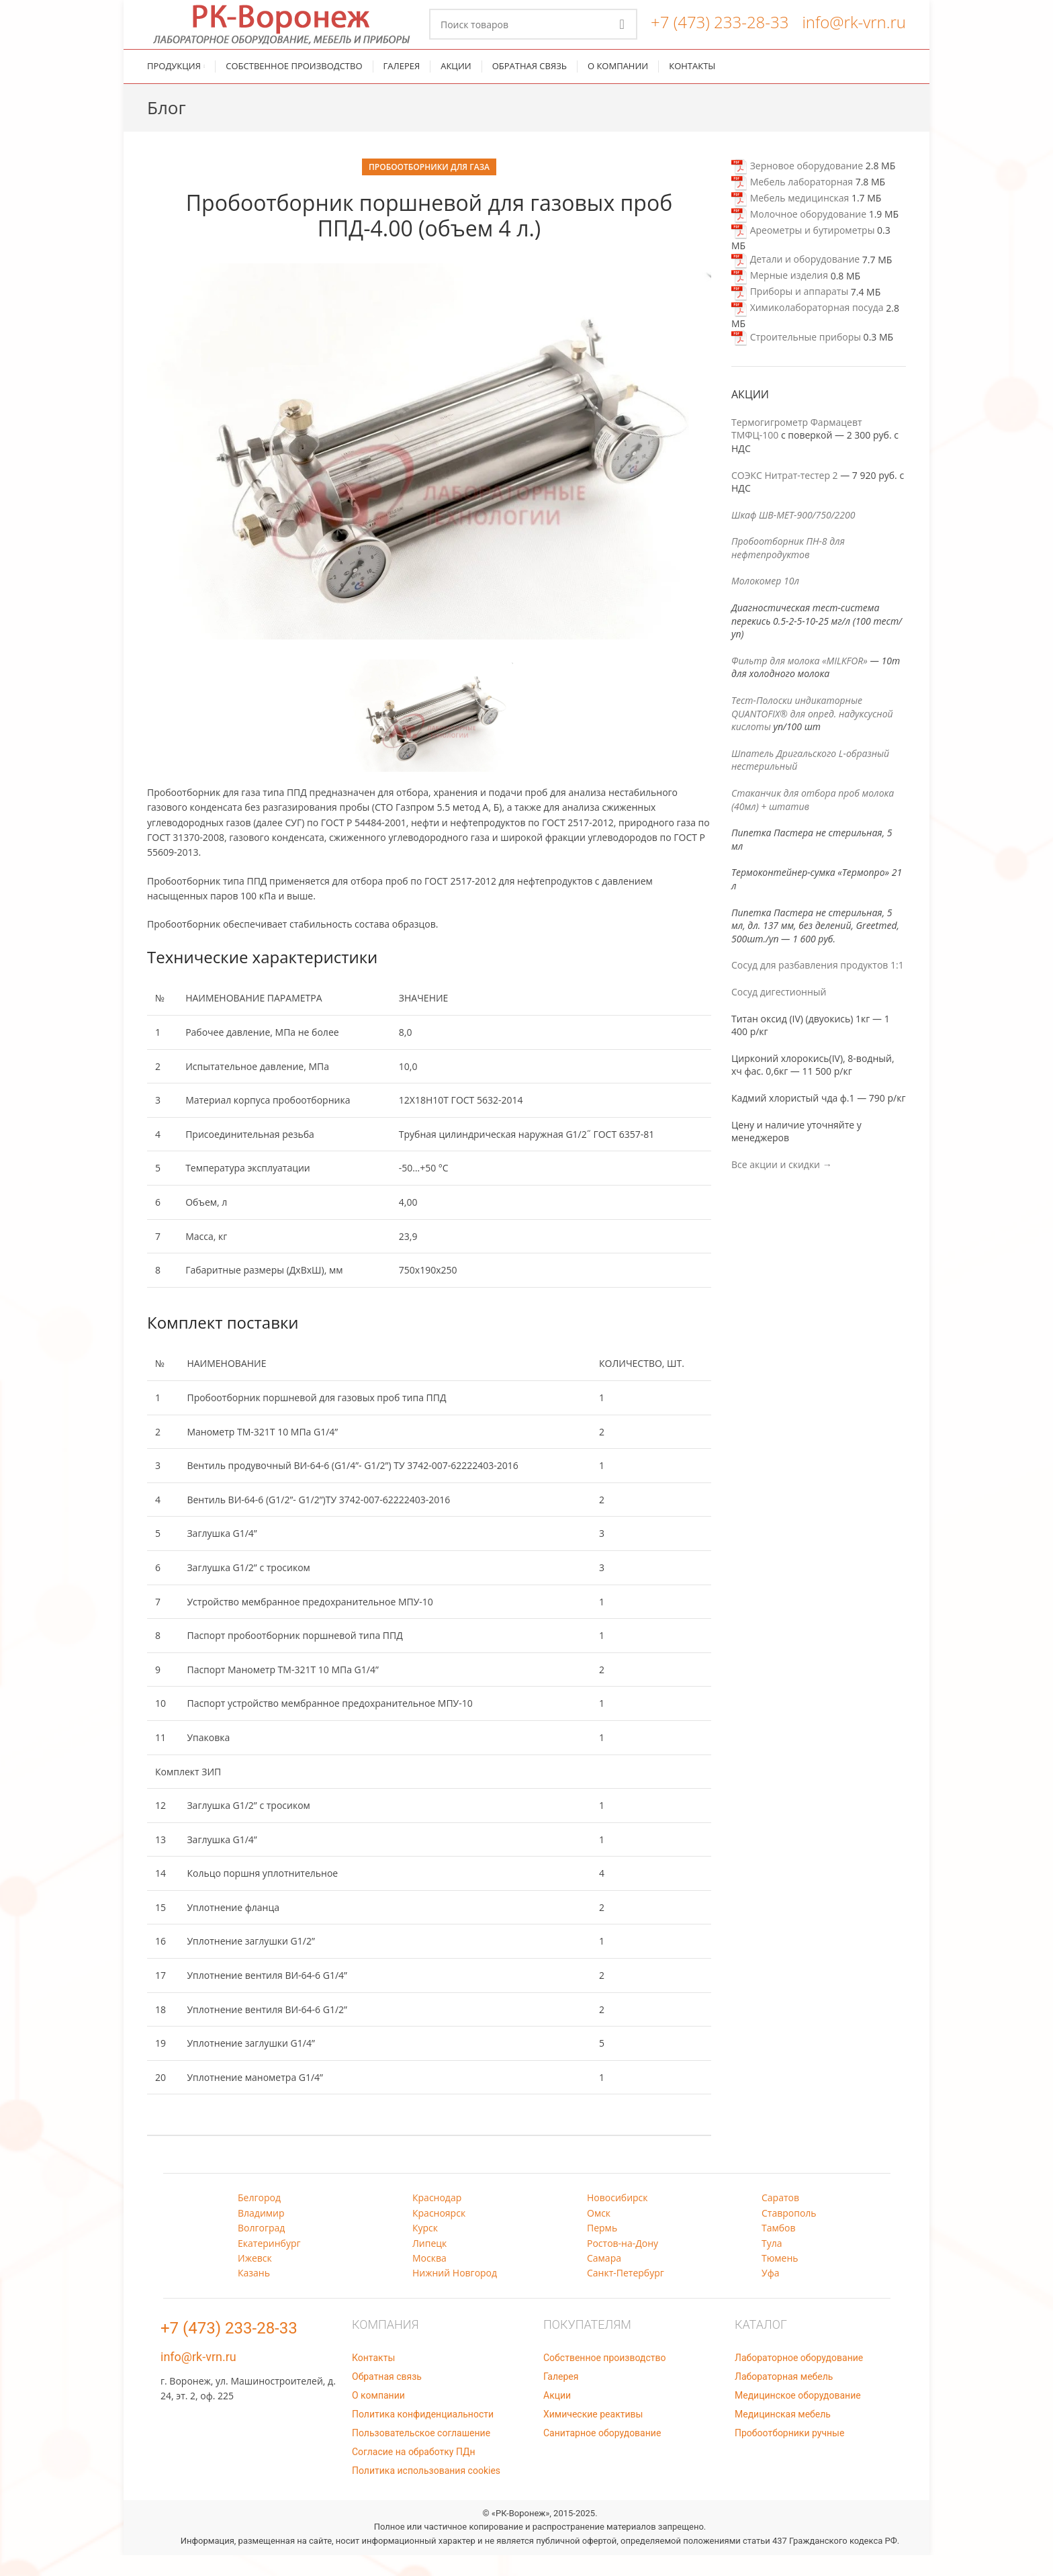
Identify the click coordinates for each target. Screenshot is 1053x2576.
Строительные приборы (796, 357)
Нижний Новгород (454, 2293)
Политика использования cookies (426, 2491)
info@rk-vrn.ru (854, 32)
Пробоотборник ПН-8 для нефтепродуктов (788, 569)
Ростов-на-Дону (622, 2264)
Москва (429, 2278)
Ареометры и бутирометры (802, 251)
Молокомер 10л (765, 602)
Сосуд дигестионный (778, 1012)
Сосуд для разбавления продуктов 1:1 (817, 985)
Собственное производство (604, 2378)
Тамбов (779, 2248)
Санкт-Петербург (625, 2293)
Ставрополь (789, 2233)
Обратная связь (387, 2397)
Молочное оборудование (798, 234)
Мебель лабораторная (792, 202)
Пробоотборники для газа (429, 187)
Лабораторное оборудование (799, 2378)
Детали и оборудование (795, 280)
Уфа (770, 2293)
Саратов (780, 2218)
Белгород (259, 2218)
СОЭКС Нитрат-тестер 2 (784, 496)
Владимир (261, 2233)
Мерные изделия (779, 296)
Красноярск (438, 2233)
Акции (557, 2416)
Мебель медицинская (790, 218)
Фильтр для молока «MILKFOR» (799, 681)
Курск (425, 2248)
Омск (598, 2233)
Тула (772, 2264)
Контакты (373, 2378)
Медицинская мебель (783, 2435)
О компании (378, 2416)
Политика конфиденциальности (423, 2435)
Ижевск (255, 2278)
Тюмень (780, 2278)
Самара (604, 2278)
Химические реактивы (593, 2435)
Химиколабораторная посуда (807, 328)
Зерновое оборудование (797, 186)
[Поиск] (533, 34)
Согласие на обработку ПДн (413, 2472)
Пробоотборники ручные (789, 2453)
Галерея (560, 2397)
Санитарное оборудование (602, 2453)
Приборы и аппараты (789, 312)
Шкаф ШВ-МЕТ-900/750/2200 (793, 535)
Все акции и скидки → (781, 1185)
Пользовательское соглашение (421, 2453)
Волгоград (261, 2248)
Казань (254, 2293)
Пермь (602, 2248)
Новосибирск (617, 2218)
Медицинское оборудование (798, 2416)
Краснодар (436, 2218)
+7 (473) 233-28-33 (719, 32)
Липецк (429, 2264)
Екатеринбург (269, 2264)
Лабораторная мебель (784, 2397)
